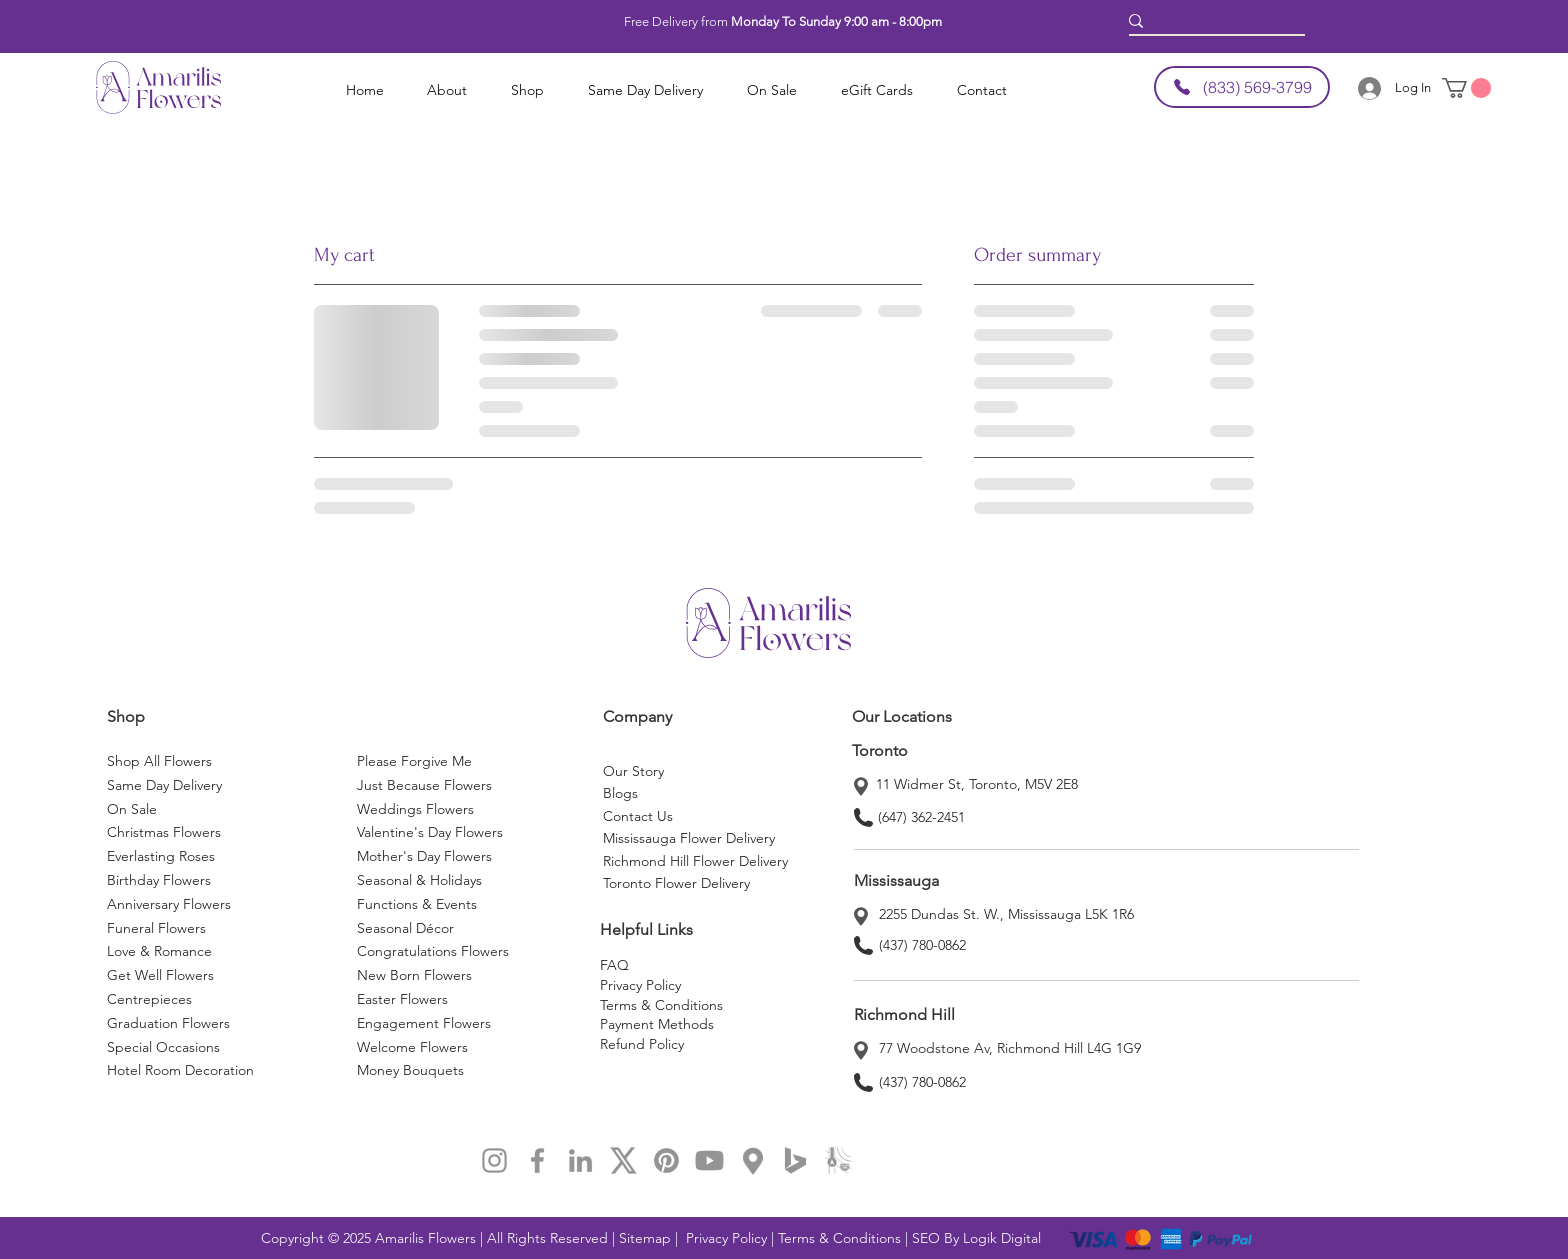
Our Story (633, 771)
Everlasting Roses (161, 856)
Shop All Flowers (159, 761)
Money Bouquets (410, 1070)
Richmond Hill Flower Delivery (695, 861)
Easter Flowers (402, 999)
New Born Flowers (414, 975)
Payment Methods (657, 1024)
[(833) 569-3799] (1242, 87)
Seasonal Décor (405, 928)
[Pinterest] (666, 1160)
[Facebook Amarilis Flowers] (537, 1160)
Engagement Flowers (424, 1023)
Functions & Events (417, 904)
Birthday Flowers (159, 880)
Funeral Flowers (156, 928)
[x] (623, 1160)
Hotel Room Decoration (180, 1070)
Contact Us (638, 816)
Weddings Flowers (415, 809)
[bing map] (795, 1160)
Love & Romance (159, 951)
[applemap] (838, 1160)
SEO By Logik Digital (976, 1238)
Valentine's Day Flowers (430, 832)
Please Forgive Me (414, 761)
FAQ (614, 965)
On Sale (132, 809)
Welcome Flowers (412, 1047)
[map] (752, 1160)
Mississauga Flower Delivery (689, 838)
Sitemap (647, 1238)
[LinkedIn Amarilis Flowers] (580, 1160)
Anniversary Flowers (169, 904)
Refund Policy (642, 1044)
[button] (447, 91)
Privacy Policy (640, 985)
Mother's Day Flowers (424, 856)
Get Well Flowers (160, 975)
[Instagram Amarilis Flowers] (494, 1160)
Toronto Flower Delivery (676, 883)
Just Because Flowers (424, 785)
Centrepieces (149, 999)
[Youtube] (709, 1160)
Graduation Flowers (168, 1023)
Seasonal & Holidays (419, 880)
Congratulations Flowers (433, 951)
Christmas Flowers (164, 832)
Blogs (620, 793)
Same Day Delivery (164, 785)
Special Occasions (165, 1047)
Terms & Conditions (661, 1005)
